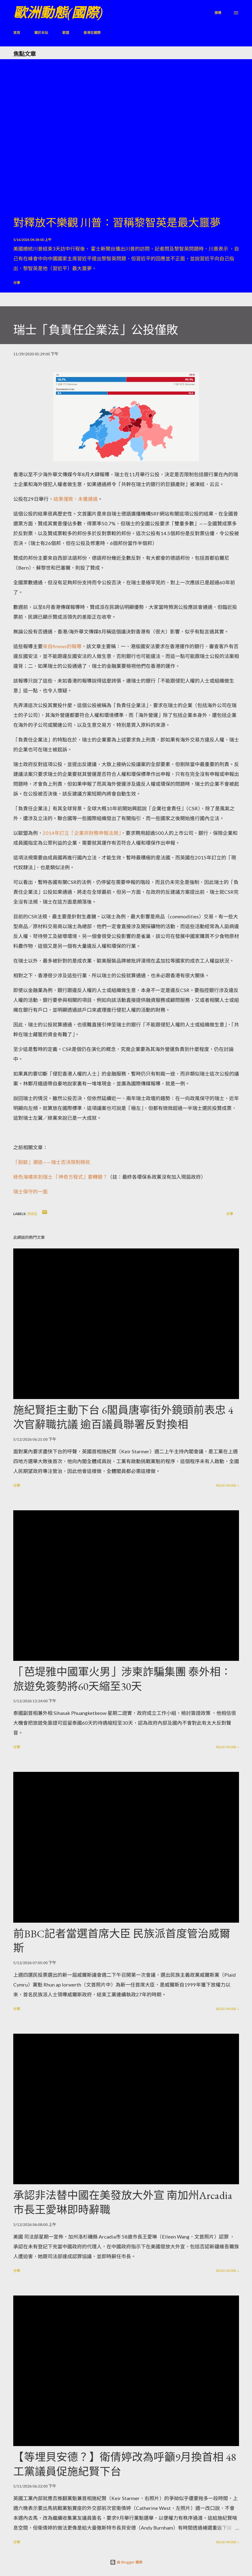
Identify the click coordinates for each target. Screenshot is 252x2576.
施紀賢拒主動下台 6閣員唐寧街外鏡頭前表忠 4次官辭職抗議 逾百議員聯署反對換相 (123, 1417)
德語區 (32, 1214)
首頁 (16, 32)
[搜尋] (217, 12)
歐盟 (65, 32)
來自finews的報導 (62, 646)
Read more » (227, 1485)
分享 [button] (16, 282)
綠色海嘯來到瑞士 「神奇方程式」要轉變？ (60, 1177)
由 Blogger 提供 (126, 2562)
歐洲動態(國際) (58, 12)
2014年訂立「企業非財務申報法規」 (82, 833)
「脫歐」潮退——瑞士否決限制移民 (51, 1162)
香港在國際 (92, 32)
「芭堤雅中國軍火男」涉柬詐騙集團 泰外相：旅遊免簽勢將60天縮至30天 (122, 1679)
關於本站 (41, 32)
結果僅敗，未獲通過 (75, 499)
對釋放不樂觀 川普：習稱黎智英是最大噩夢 (117, 223)
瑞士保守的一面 (30, 1191)
